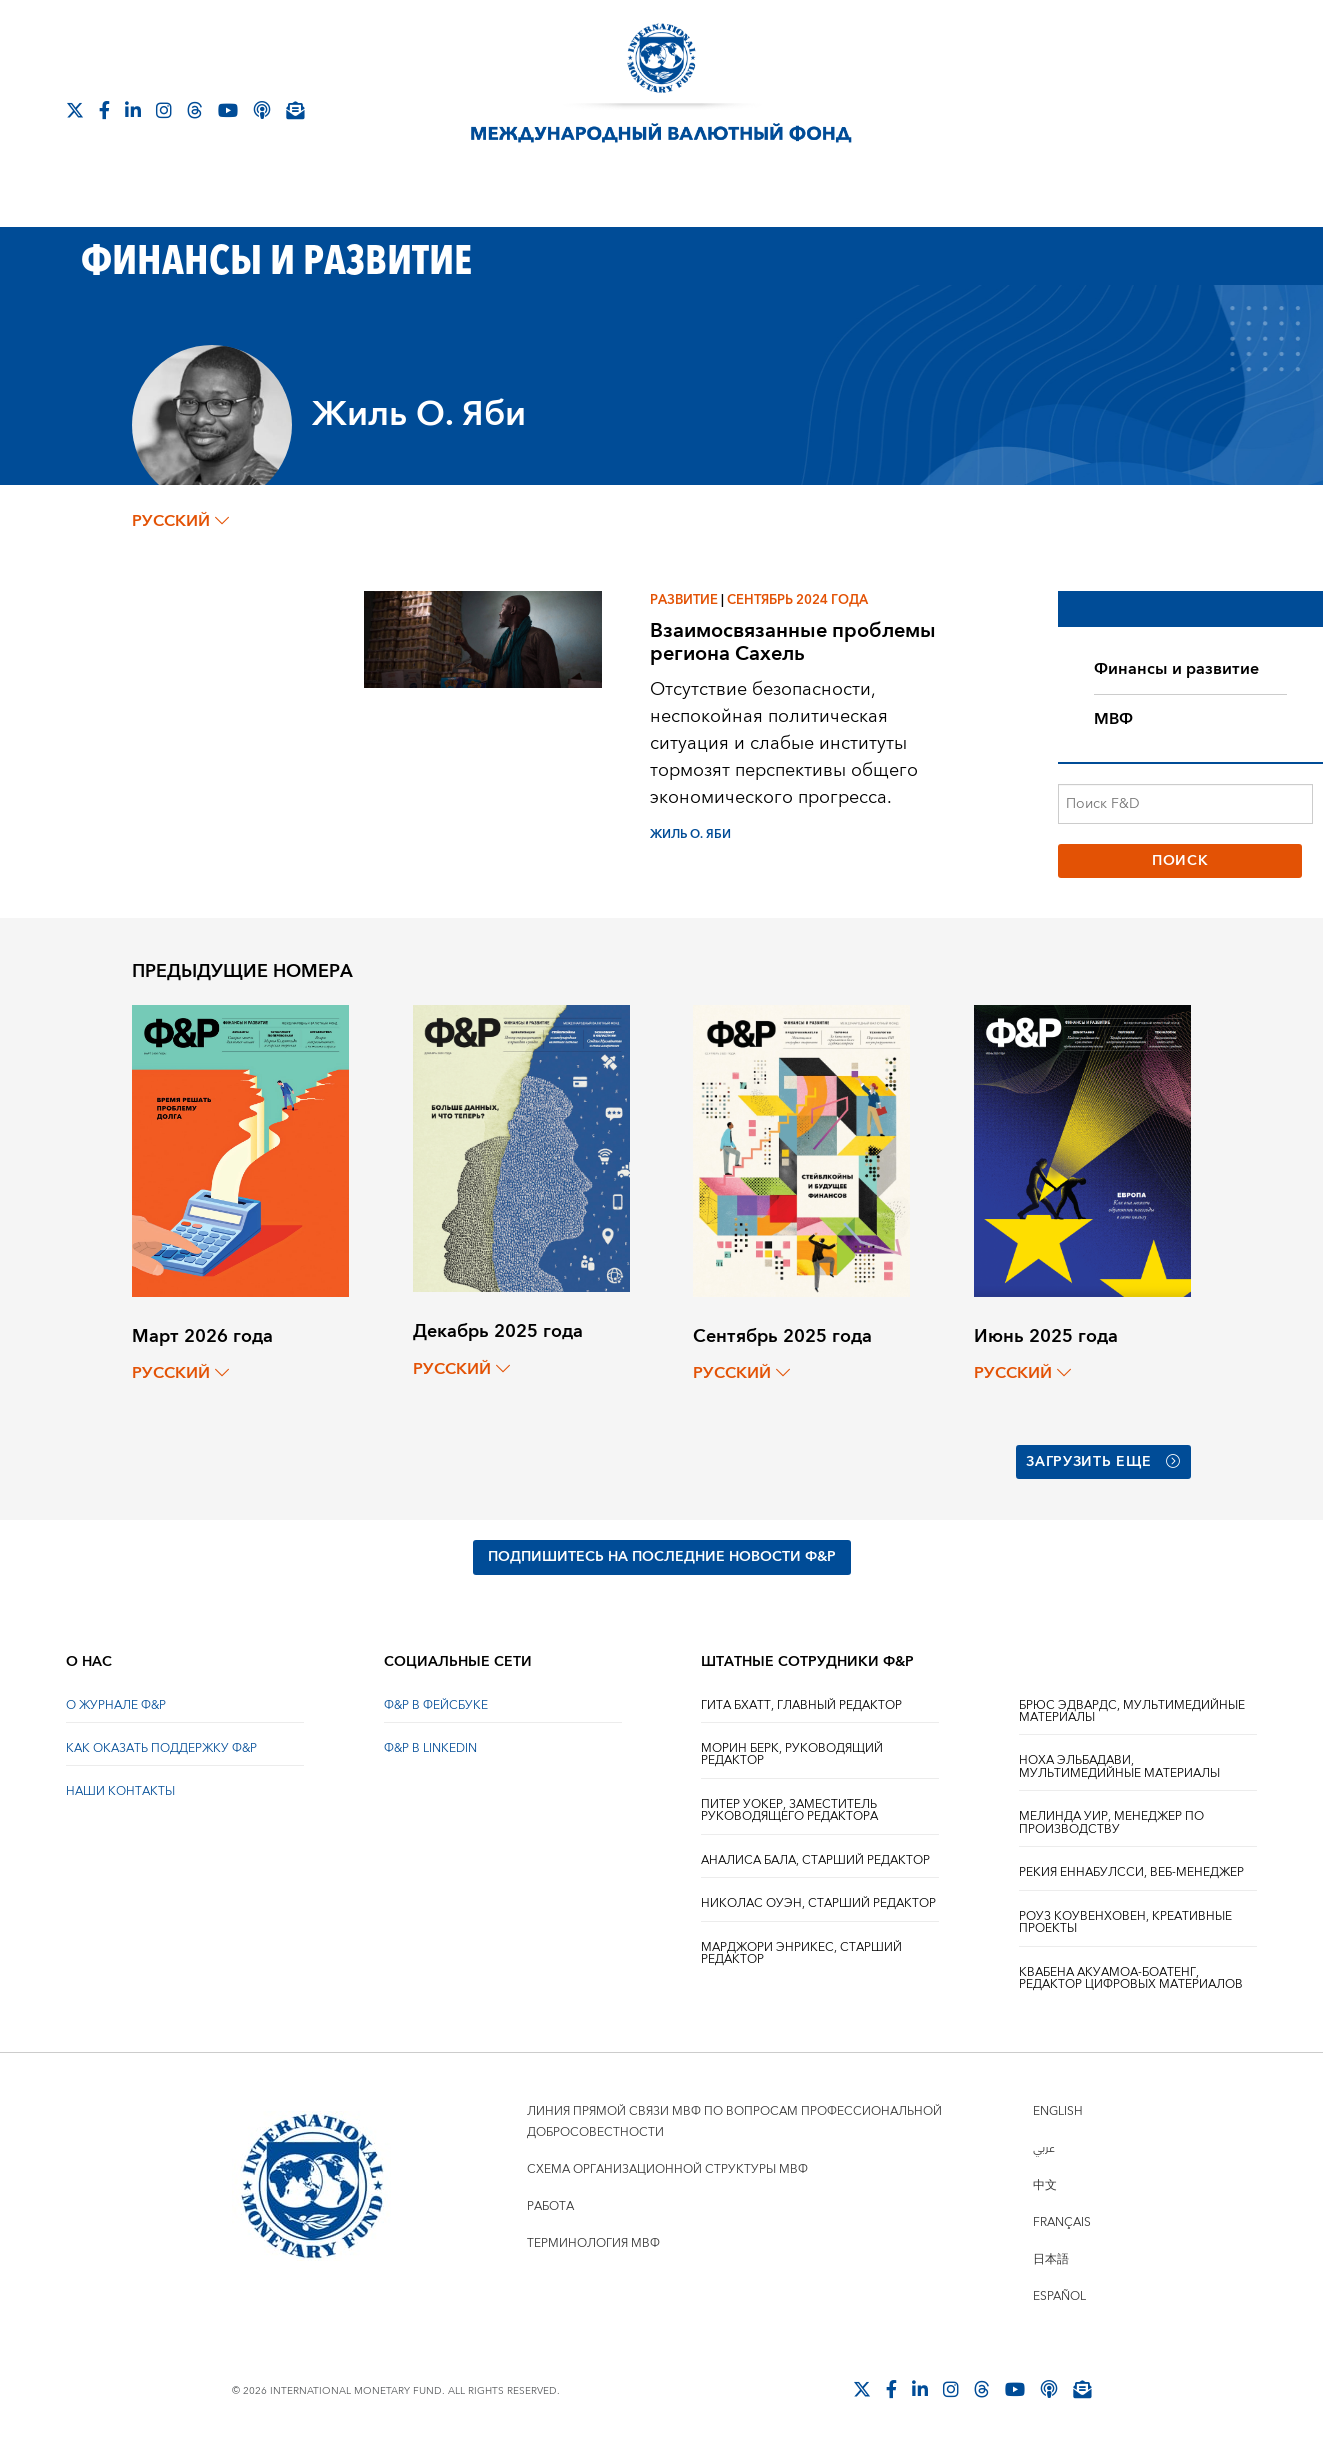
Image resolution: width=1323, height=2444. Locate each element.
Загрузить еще (1103, 1461)
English (1058, 2109)
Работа (550, 2204)
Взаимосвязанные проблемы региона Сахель (793, 642)
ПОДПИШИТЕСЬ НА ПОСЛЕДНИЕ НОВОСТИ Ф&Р (662, 1556)
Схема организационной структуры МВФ (667, 2167)
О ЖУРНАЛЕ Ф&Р (116, 1703)
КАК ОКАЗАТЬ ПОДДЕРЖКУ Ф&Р (161, 1746)
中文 (1045, 2183)
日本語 (1051, 2257)
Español (1059, 2294)
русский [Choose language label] (180, 521)
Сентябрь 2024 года (797, 600)
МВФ (1113, 719)
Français (1062, 2220)
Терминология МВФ (593, 2241)
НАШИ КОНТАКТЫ (120, 1790)
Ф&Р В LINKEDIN (430, 1746)
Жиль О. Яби (690, 834)
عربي (1044, 2146)
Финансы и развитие (1176, 669)
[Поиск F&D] (1185, 804)
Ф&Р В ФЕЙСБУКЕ (436, 1703)
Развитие (684, 600)
